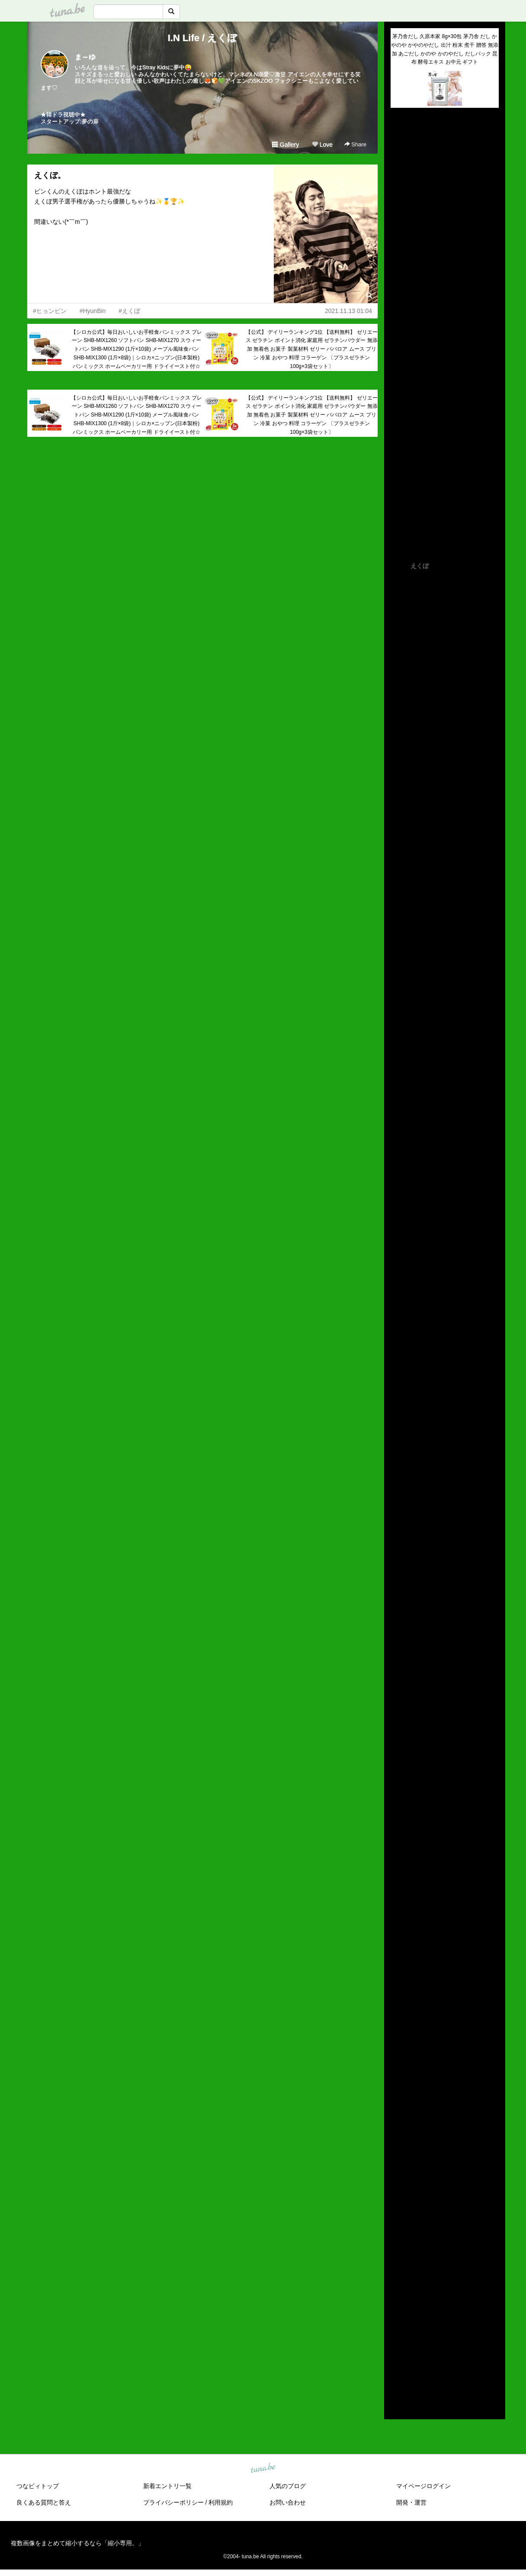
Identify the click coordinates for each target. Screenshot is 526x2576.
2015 (397, 2366)
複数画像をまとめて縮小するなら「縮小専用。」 (77, 2543)
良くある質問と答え (43, 2502)
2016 (397, 2356)
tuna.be (262, 2468)
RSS (401, 2404)
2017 (397, 2347)
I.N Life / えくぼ (202, 37)
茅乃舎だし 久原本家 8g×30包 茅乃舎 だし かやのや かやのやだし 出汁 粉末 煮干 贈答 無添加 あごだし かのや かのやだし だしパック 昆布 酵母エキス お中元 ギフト (444, 49)
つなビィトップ (37, 2485)
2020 (397, 2317)
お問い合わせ (287, 2502)
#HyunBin (93, 310)
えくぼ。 (49, 175)
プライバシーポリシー (173, 2502)
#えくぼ (129, 310)
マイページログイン (423, 2485)
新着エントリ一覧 (167, 2485)
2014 (397, 2376)
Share (355, 144)
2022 (397, 2296)
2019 (397, 2327)
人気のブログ (287, 2485)
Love (322, 144)
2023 (397, 2286)
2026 (397, 2256)
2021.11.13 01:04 (348, 310)
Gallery (285, 144)
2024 (397, 2276)
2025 (397, 2266)
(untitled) (402, 144)
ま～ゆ (85, 57)
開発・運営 (411, 2502)
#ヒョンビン (50, 310)
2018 (397, 2337)
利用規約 (220, 2502)
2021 (397, 2307)
